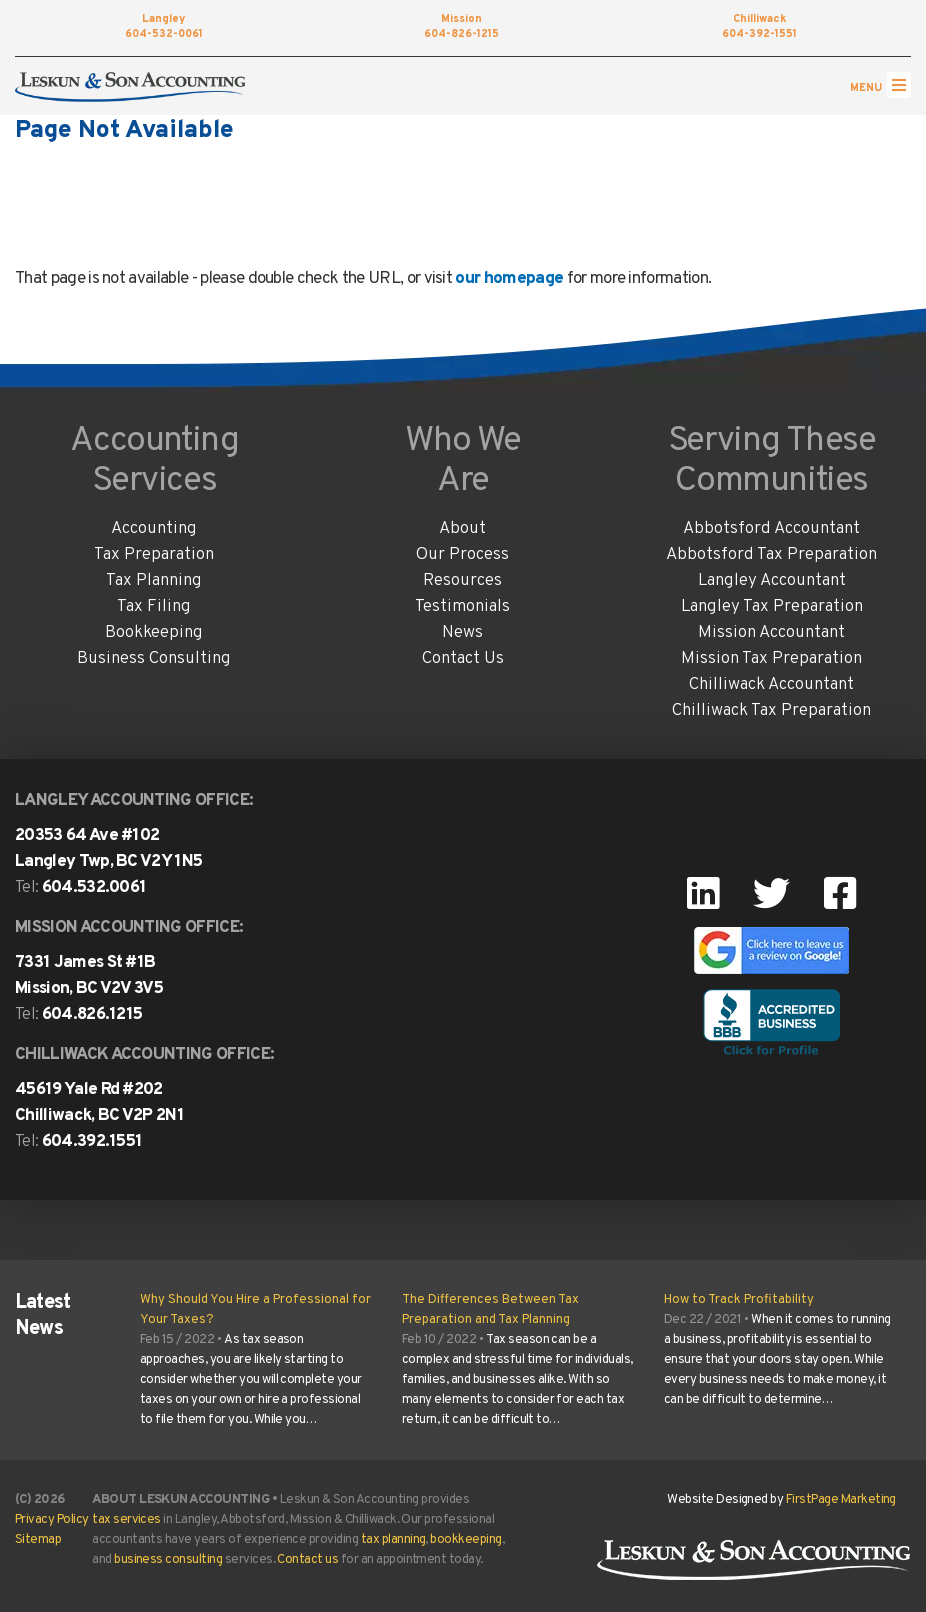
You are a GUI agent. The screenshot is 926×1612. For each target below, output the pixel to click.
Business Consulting (154, 659)
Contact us (307, 1560)
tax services (126, 1520)
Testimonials (462, 607)
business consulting (168, 1560)
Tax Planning (154, 581)
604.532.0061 (94, 888)
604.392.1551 (92, 1142)
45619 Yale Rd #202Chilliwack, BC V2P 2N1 (99, 1103)
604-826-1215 (462, 27)
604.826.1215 (92, 1015)
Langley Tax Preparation (772, 607)
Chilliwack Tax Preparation (771, 711)
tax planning (393, 1540)
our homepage (509, 279)
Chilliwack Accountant (771, 685)
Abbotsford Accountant (771, 529)
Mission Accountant (771, 633)
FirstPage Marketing (841, 1500)
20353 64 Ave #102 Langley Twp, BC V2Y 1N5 (108, 849)
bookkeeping (465, 1540)
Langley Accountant (772, 581)
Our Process (462, 555)
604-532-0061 (164, 27)
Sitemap (38, 1540)
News (462, 633)
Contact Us (463, 659)
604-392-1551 (760, 27)
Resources (462, 581)
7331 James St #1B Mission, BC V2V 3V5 (89, 976)
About (462, 529)
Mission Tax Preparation (771, 659)
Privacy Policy (52, 1520)
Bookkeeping (154, 633)
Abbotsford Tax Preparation (771, 555)
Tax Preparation (154, 555)
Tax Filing (154, 607)
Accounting (154, 529)
